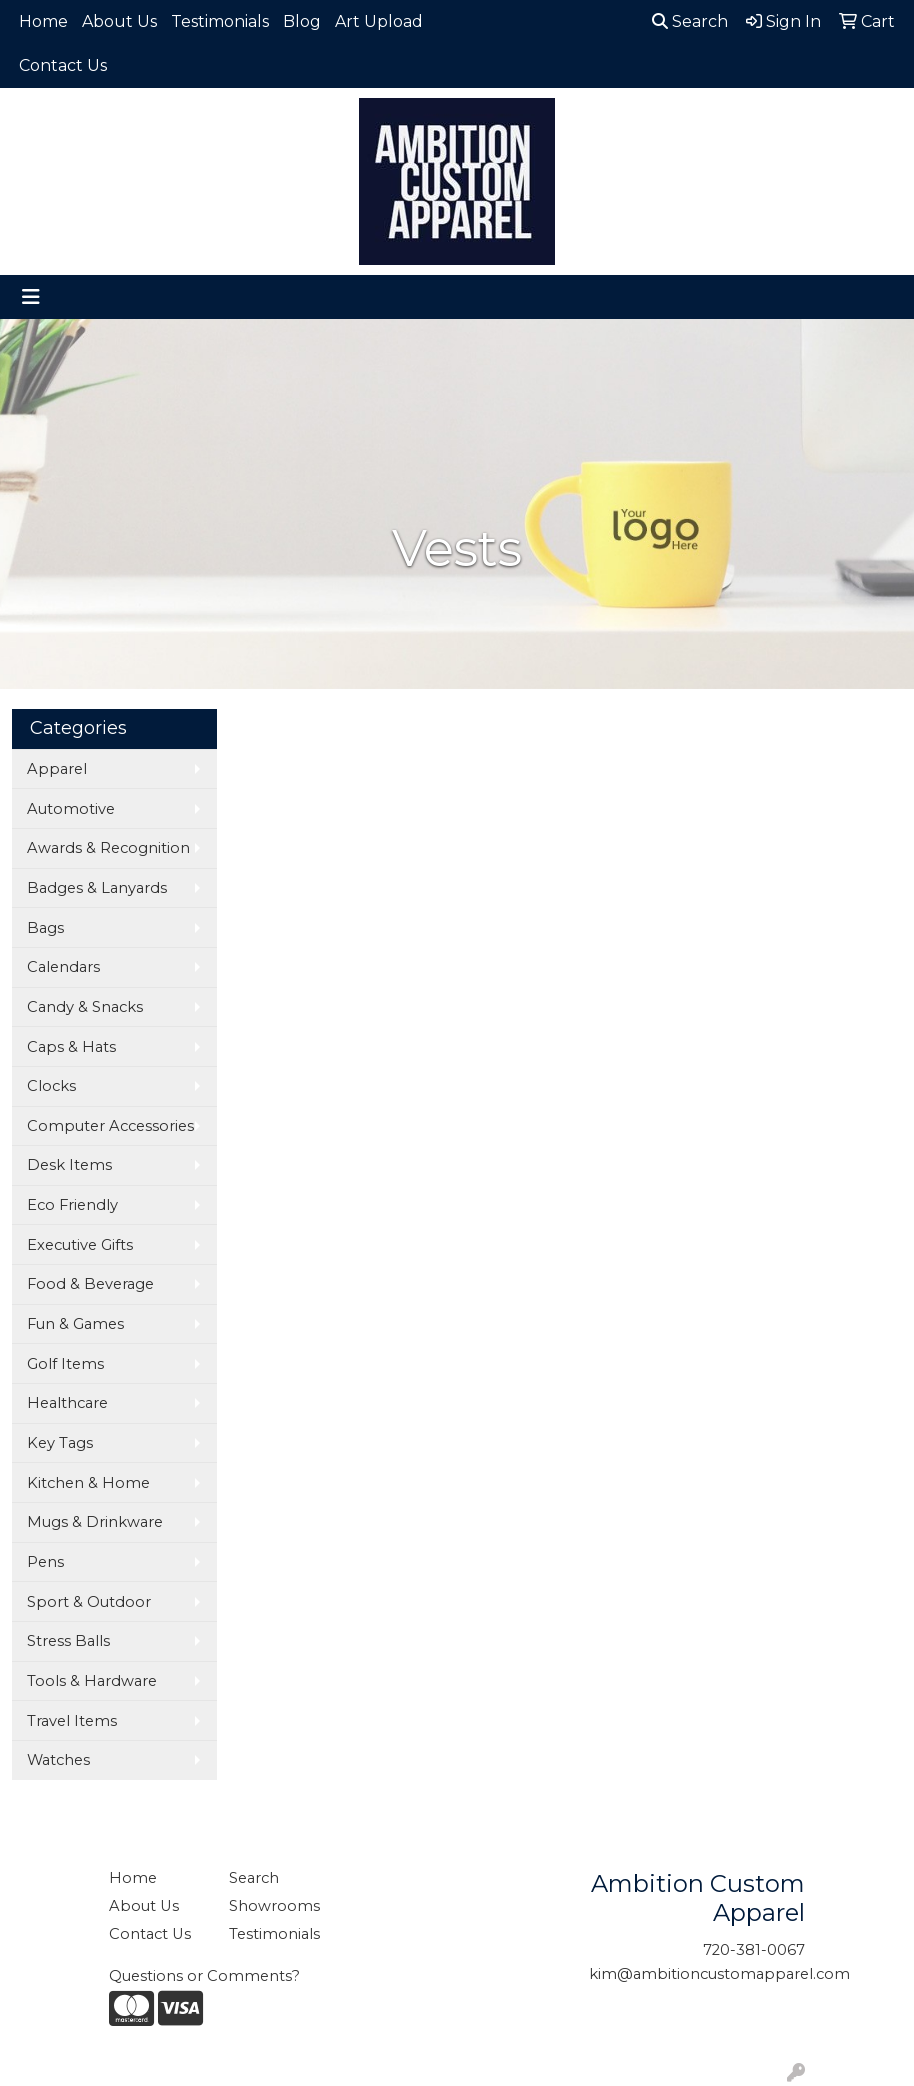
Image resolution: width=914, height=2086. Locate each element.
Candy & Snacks (85, 1007)
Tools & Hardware (92, 1681)
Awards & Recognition (108, 848)
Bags (45, 928)
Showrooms (274, 1906)
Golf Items (65, 1364)
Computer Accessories (110, 1126)
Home (43, 21)
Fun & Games (75, 1324)
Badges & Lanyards (97, 888)
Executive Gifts (80, 1245)
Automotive (71, 809)
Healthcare (67, 1403)
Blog (302, 21)
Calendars (63, 967)
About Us (119, 21)
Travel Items (72, 1721)
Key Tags (60, 1443)
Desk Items (69, 1165)
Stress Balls (68, 1641)
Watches (58, 1760)
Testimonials (220, 21)
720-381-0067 (754, 1950)
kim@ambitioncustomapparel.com (719, 1974)
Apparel (57, 769)
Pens (45, 1562)
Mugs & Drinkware (95, 1522)
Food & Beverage (90, 1284)
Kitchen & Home (88, 1483)
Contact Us (63, 65)
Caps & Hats (71, 1047)
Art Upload (379, 21)
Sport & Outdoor (89, 1602)
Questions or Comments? (204, 1976)
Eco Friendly (72, 1205)
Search (690, 21)
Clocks (51, 1086)
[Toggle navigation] (31, 297)
